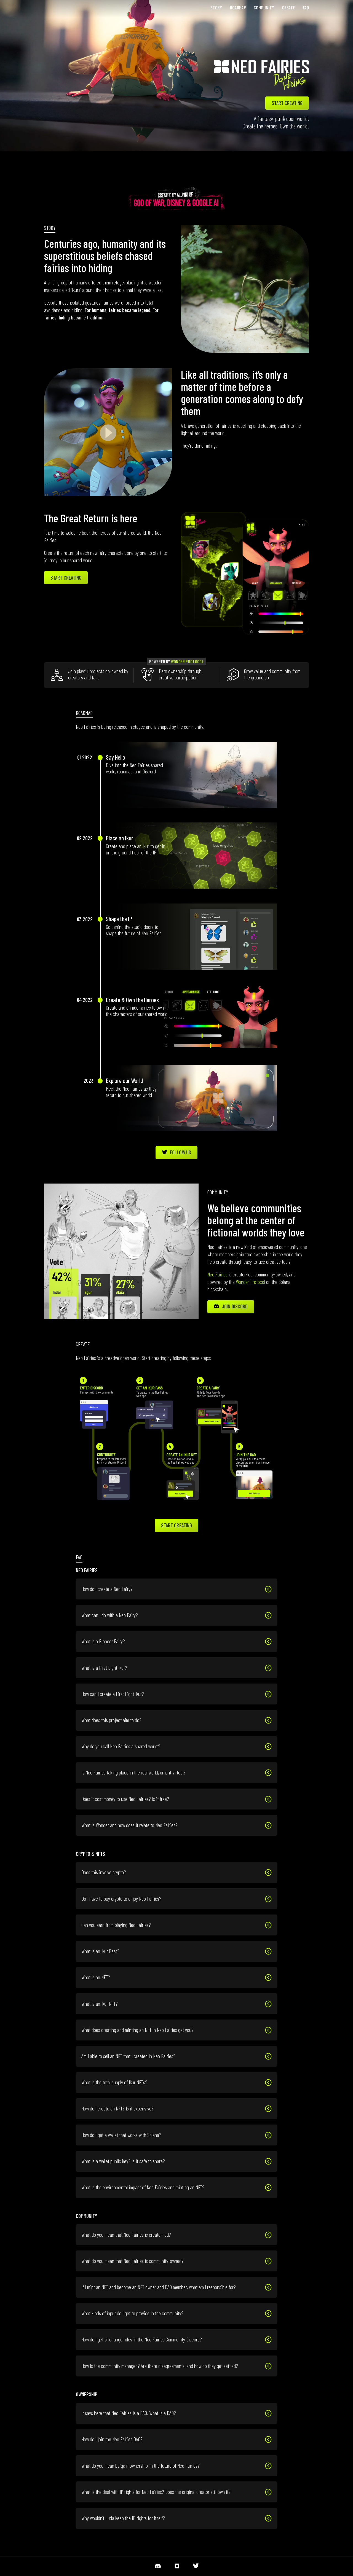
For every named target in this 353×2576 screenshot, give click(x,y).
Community (264, 7)
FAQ (306, 7)
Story (216, 7)
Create (288, 7)
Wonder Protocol (187, 661)
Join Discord (231, 1306)
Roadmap (238, 7)
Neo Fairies (217, 1274)
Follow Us (176, 1152)
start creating (287, 103)
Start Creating (65, 577)
